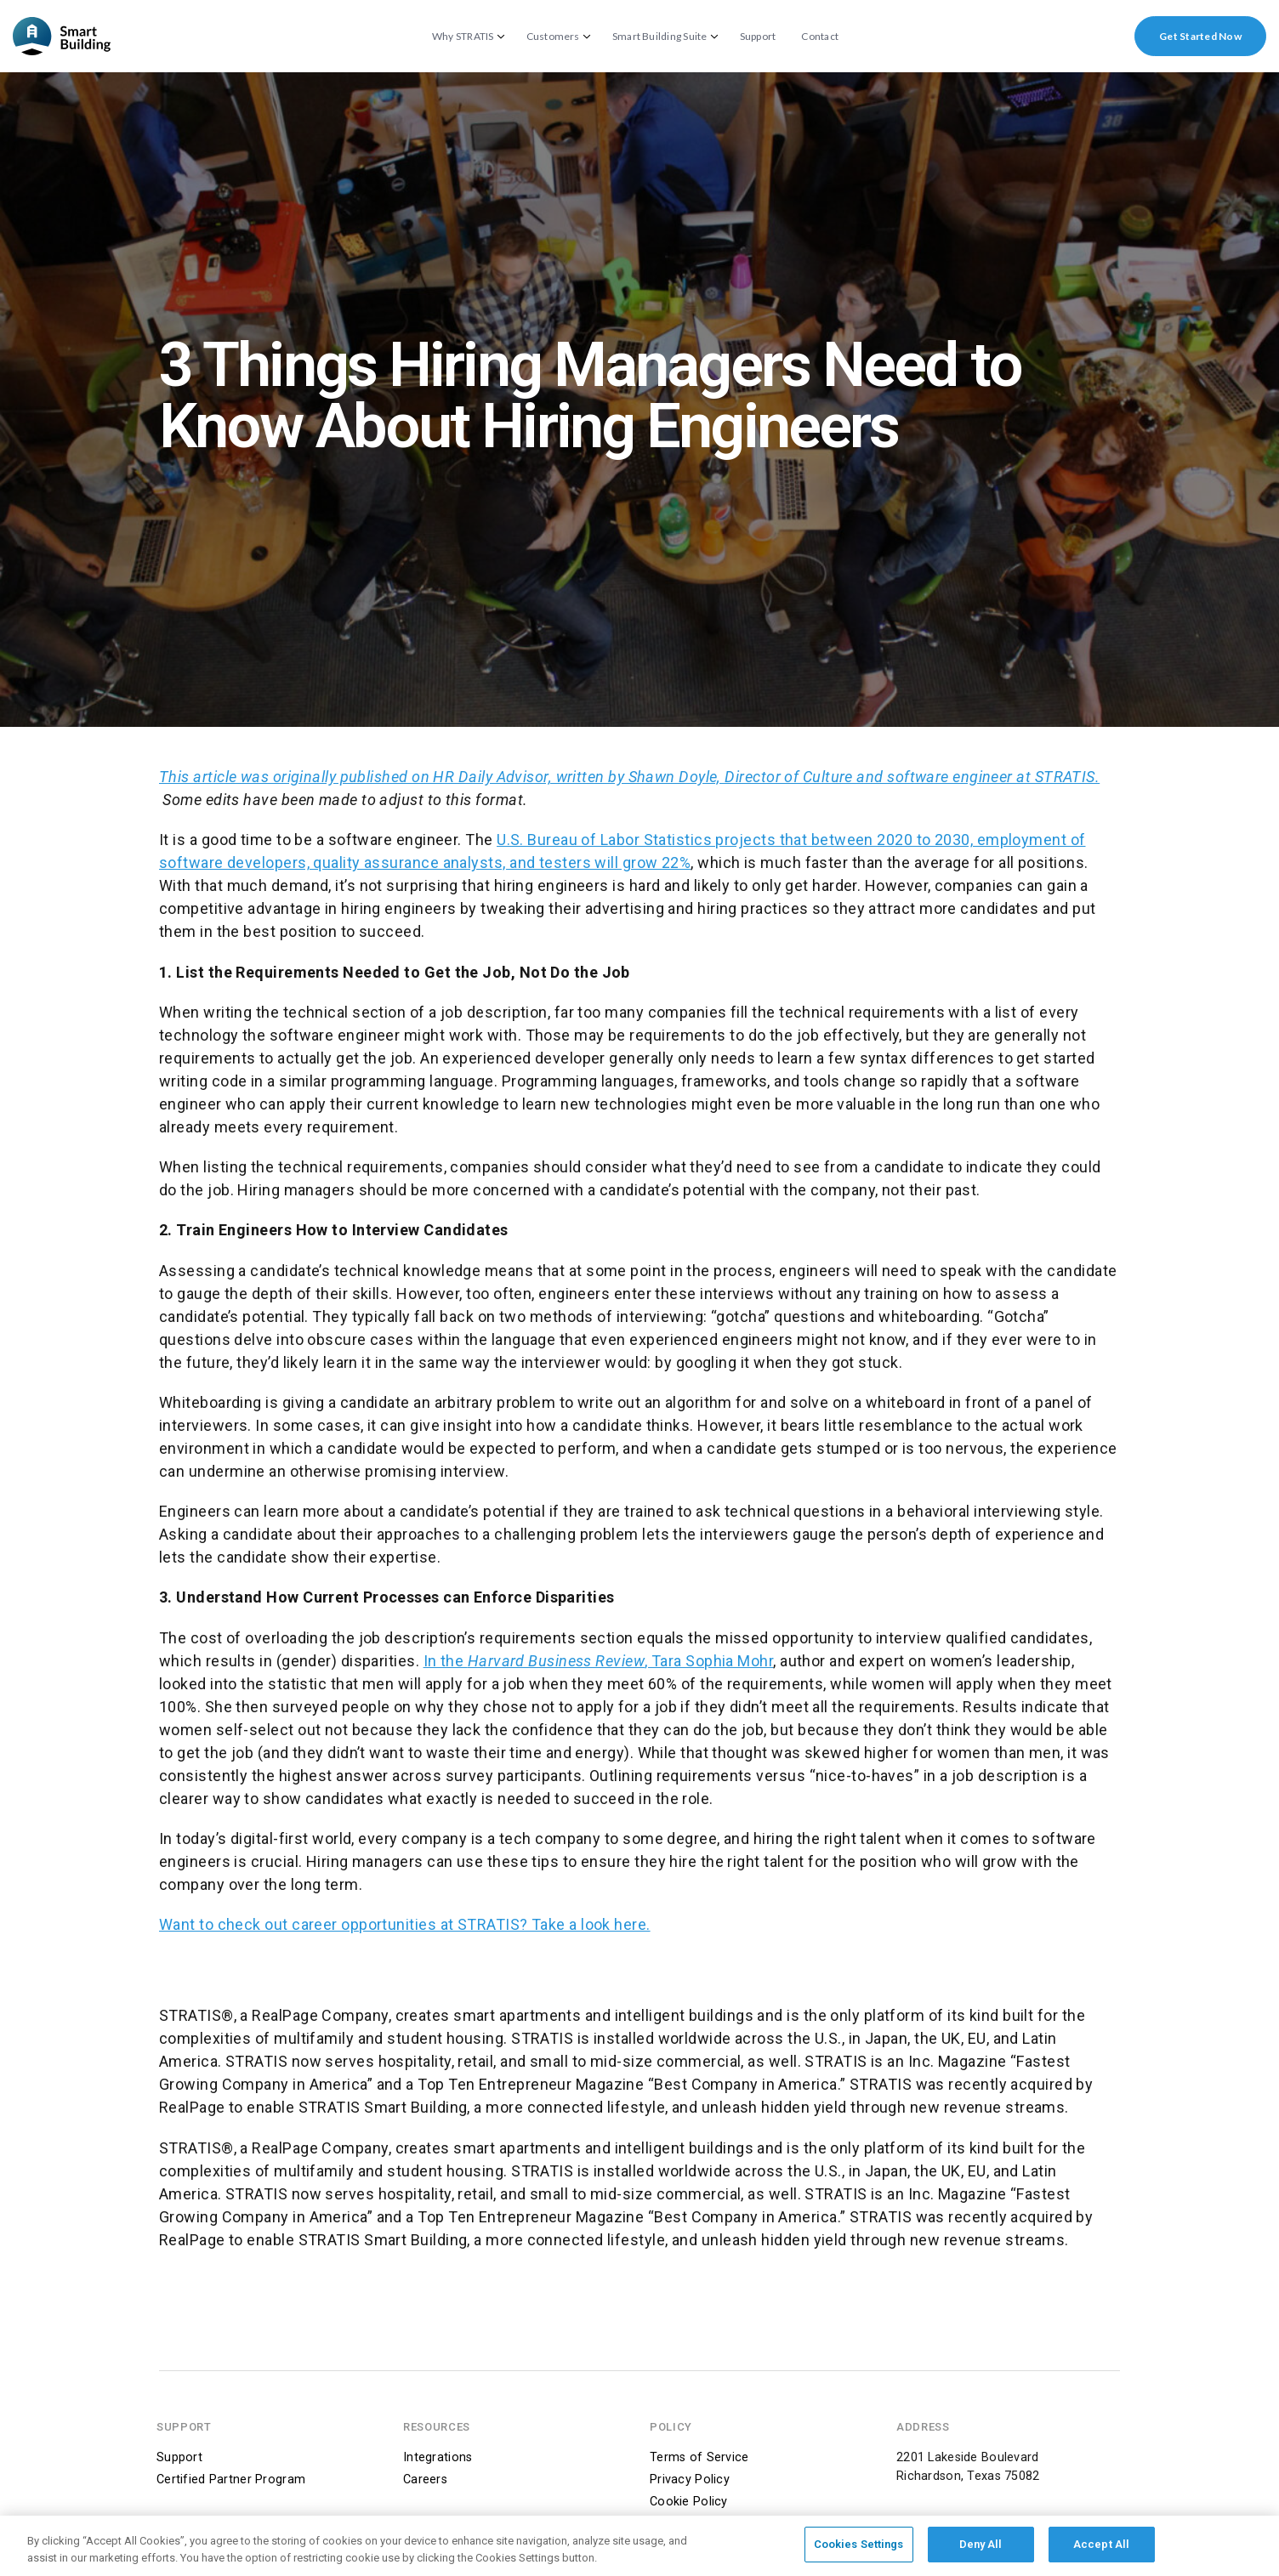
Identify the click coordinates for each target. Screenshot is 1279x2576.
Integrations (437, 2457)
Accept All (1101, 2551)
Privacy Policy (690, 2479)
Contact (819, 36)
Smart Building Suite (660, 36)
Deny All (981, 2551)
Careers (425, 2479)
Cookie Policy (689, 2501)
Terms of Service (699, 2457)
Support (758, 36)
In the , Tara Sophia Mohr (598, 1661)
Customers (553, 36)
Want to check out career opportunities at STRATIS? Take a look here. (405, 1924)
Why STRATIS (463, 36)
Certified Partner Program (230, 2479)
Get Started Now (1200, 36)
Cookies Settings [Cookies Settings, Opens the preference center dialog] (859, 2551)
